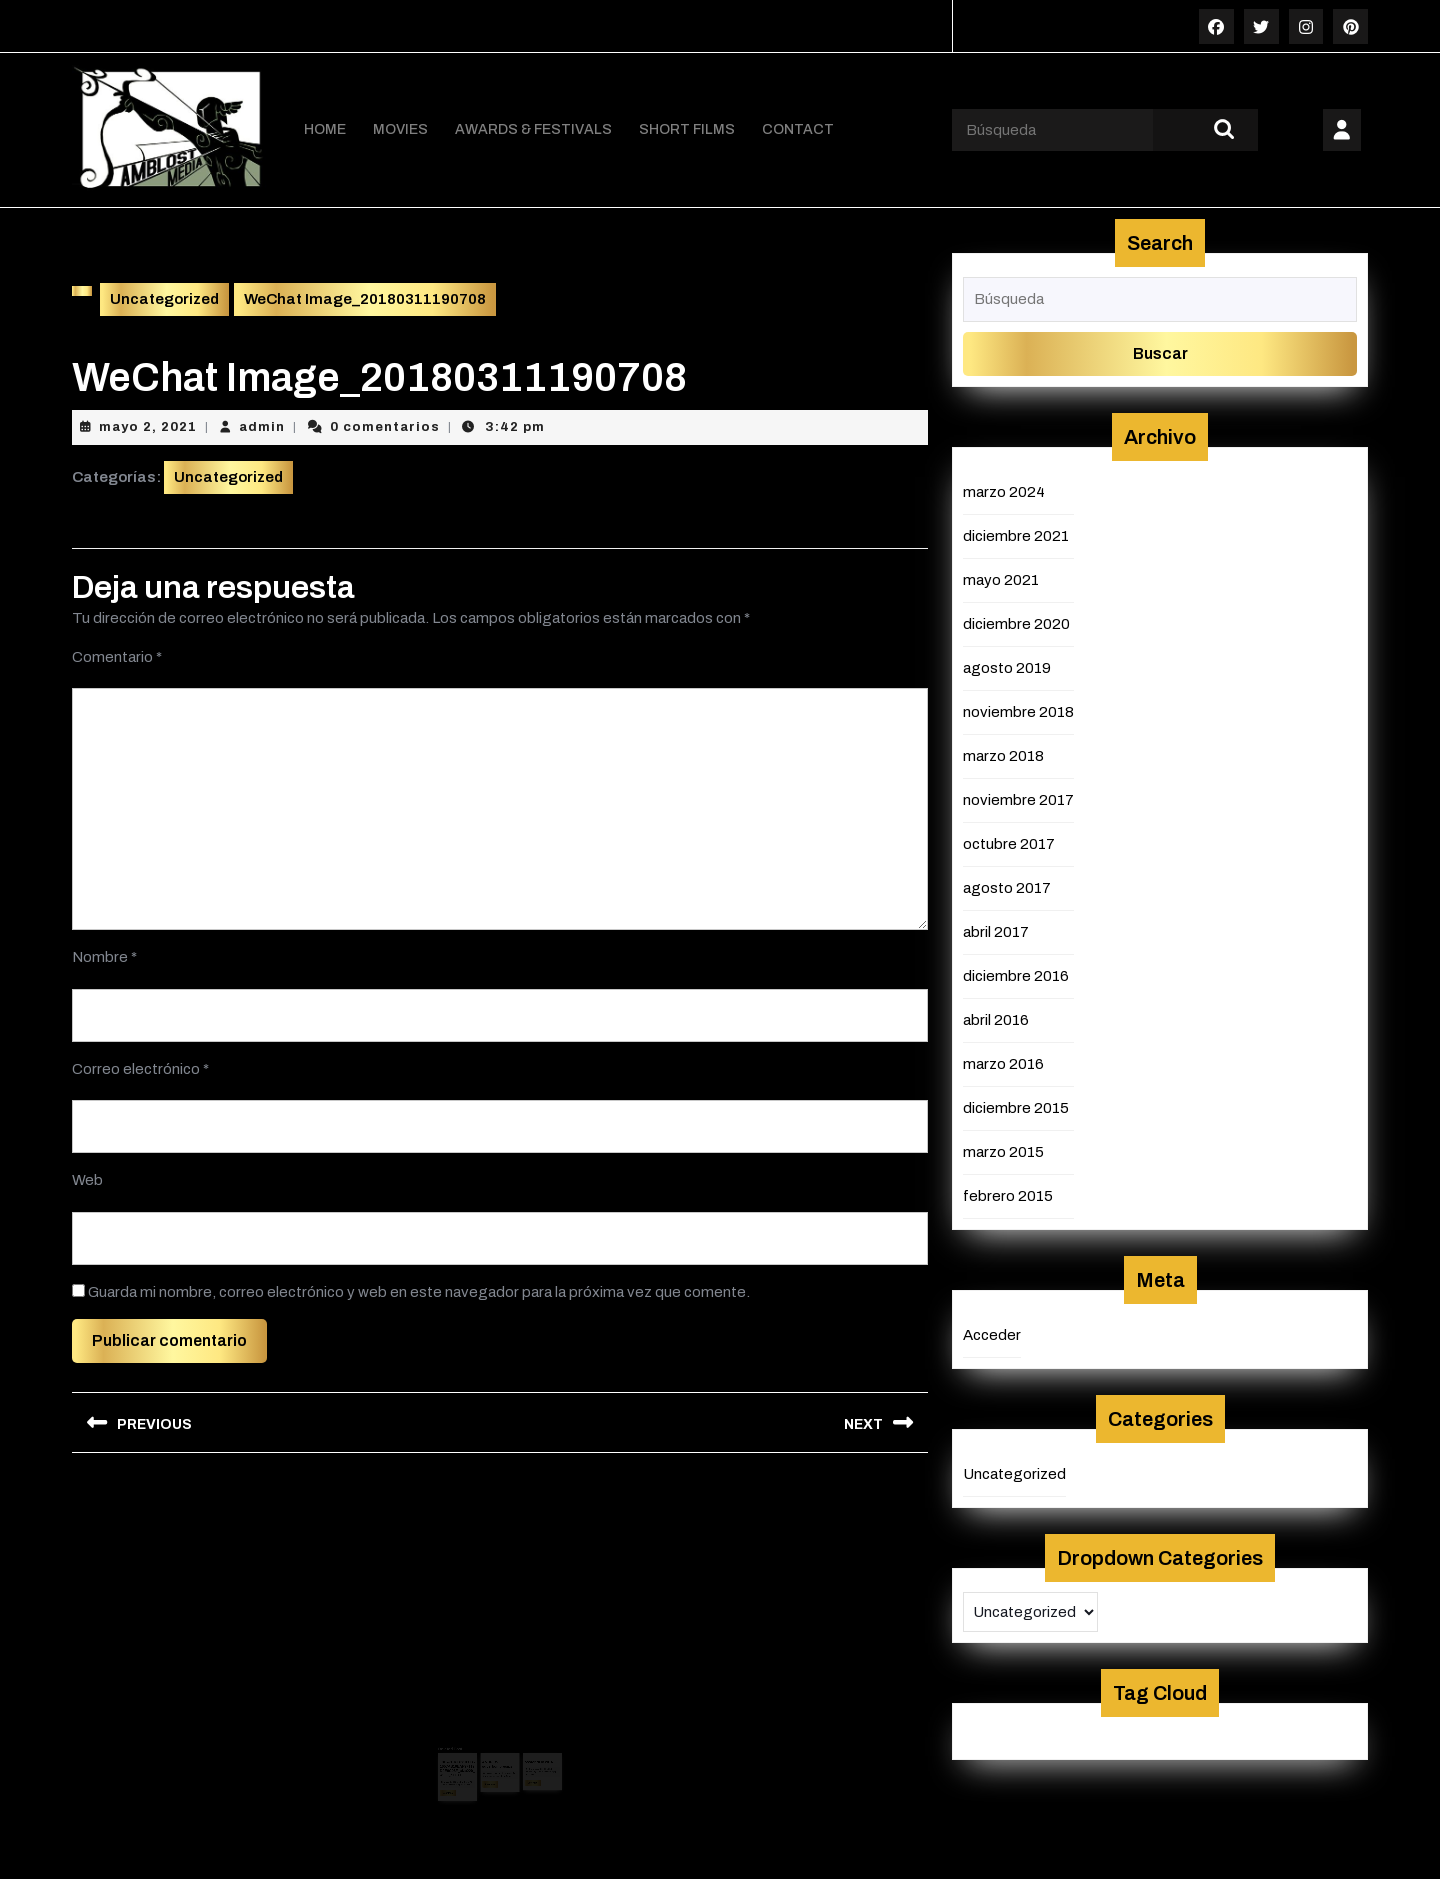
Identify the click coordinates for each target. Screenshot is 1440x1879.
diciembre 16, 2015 (531, 1753)
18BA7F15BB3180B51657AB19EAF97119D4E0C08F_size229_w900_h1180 (466, 1752)
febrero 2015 (1008, 1195)
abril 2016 (996, 1019)
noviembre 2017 (1018, 799)
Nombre (104, 956)
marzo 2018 (1003, 755)
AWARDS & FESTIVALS (533, 129)
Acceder (992, 1334)
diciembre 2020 (1016, 623)
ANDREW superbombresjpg (498, 1749)
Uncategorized (164, 299)
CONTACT (798, 129)
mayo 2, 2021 (148, 426)
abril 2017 (996, 931)
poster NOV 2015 (530, 1747)
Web (87, 1179)
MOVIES (400, 129)
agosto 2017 (1007, 887)
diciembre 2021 (1016, 535)
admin (262, 426)
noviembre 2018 (1018, 711)
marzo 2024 (1004, 491)
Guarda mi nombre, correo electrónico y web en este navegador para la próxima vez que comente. (419, 1291)
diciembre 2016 (1016, 975)
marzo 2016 (1003, 1063)
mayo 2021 (1001, 579)
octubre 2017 (1009, 843)
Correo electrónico (140, 1068)
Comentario (117, 656)
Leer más (460, 1773)
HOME (325, 129)
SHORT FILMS (687, 129)
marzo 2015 (1003, 1151)
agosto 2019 (1007, 667)
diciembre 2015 (1016, 1107)
